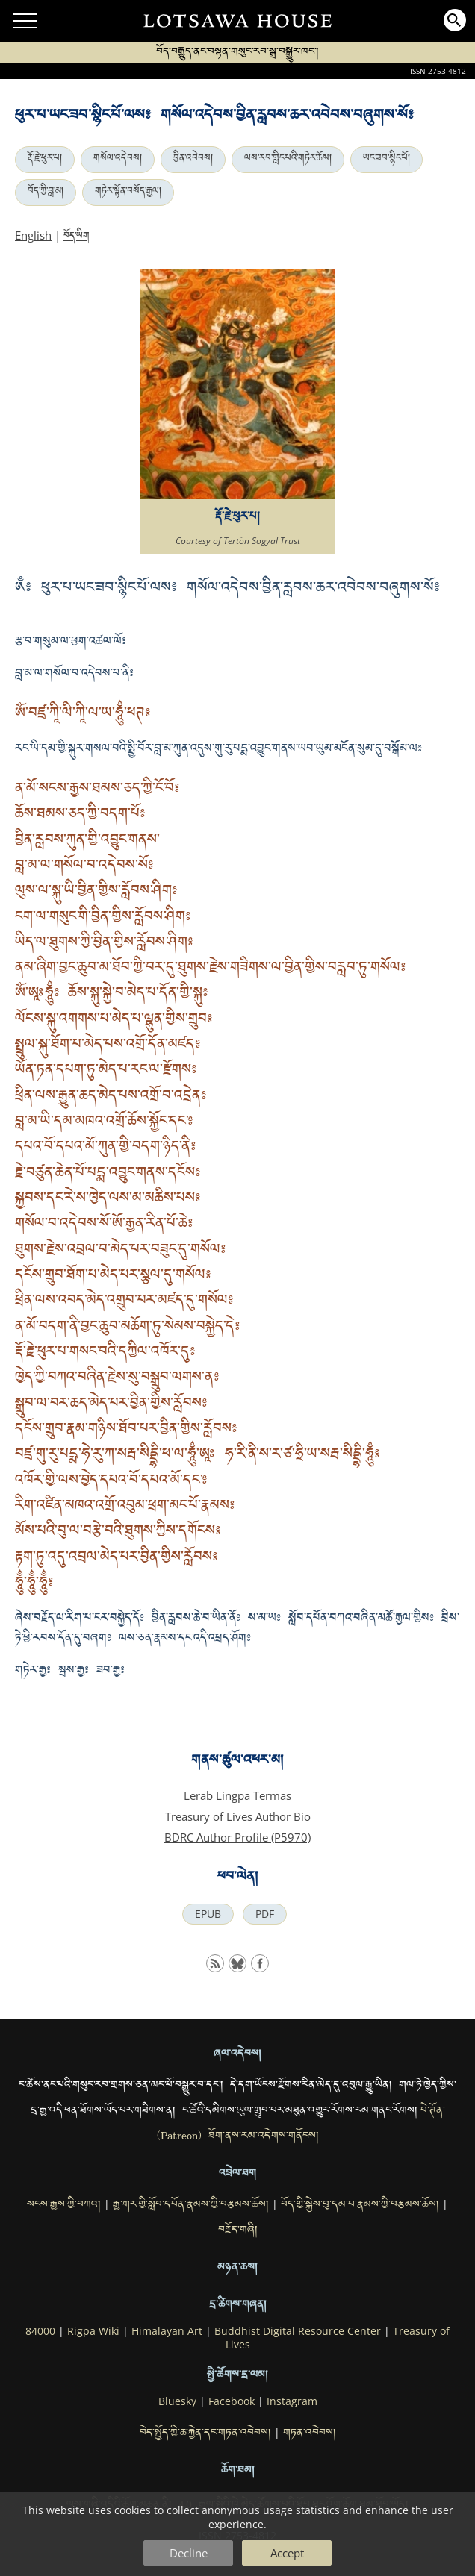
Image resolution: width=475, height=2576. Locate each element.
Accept (287, 2552)
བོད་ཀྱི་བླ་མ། (45, 192)
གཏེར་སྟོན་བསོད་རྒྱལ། (128, 192)
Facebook (231, 2401)
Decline (189, 2552)
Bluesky (177, 2401)
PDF (264, 1914)
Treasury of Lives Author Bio (238, 1816)
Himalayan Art (166, 2331)
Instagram (292, 2401)
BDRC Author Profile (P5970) (237, 1837)
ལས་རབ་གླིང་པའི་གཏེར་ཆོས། (288, 160)
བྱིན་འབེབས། (193, 160)
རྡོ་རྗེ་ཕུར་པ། (45, 160)
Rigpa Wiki (93, 2331)
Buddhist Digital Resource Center (297, 2331)
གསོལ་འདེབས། (117, 160)
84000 (40, 2331)
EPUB (208, 1914)
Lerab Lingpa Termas (237, 1795)
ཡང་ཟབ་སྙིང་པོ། (386, 160)
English (33, 235)
